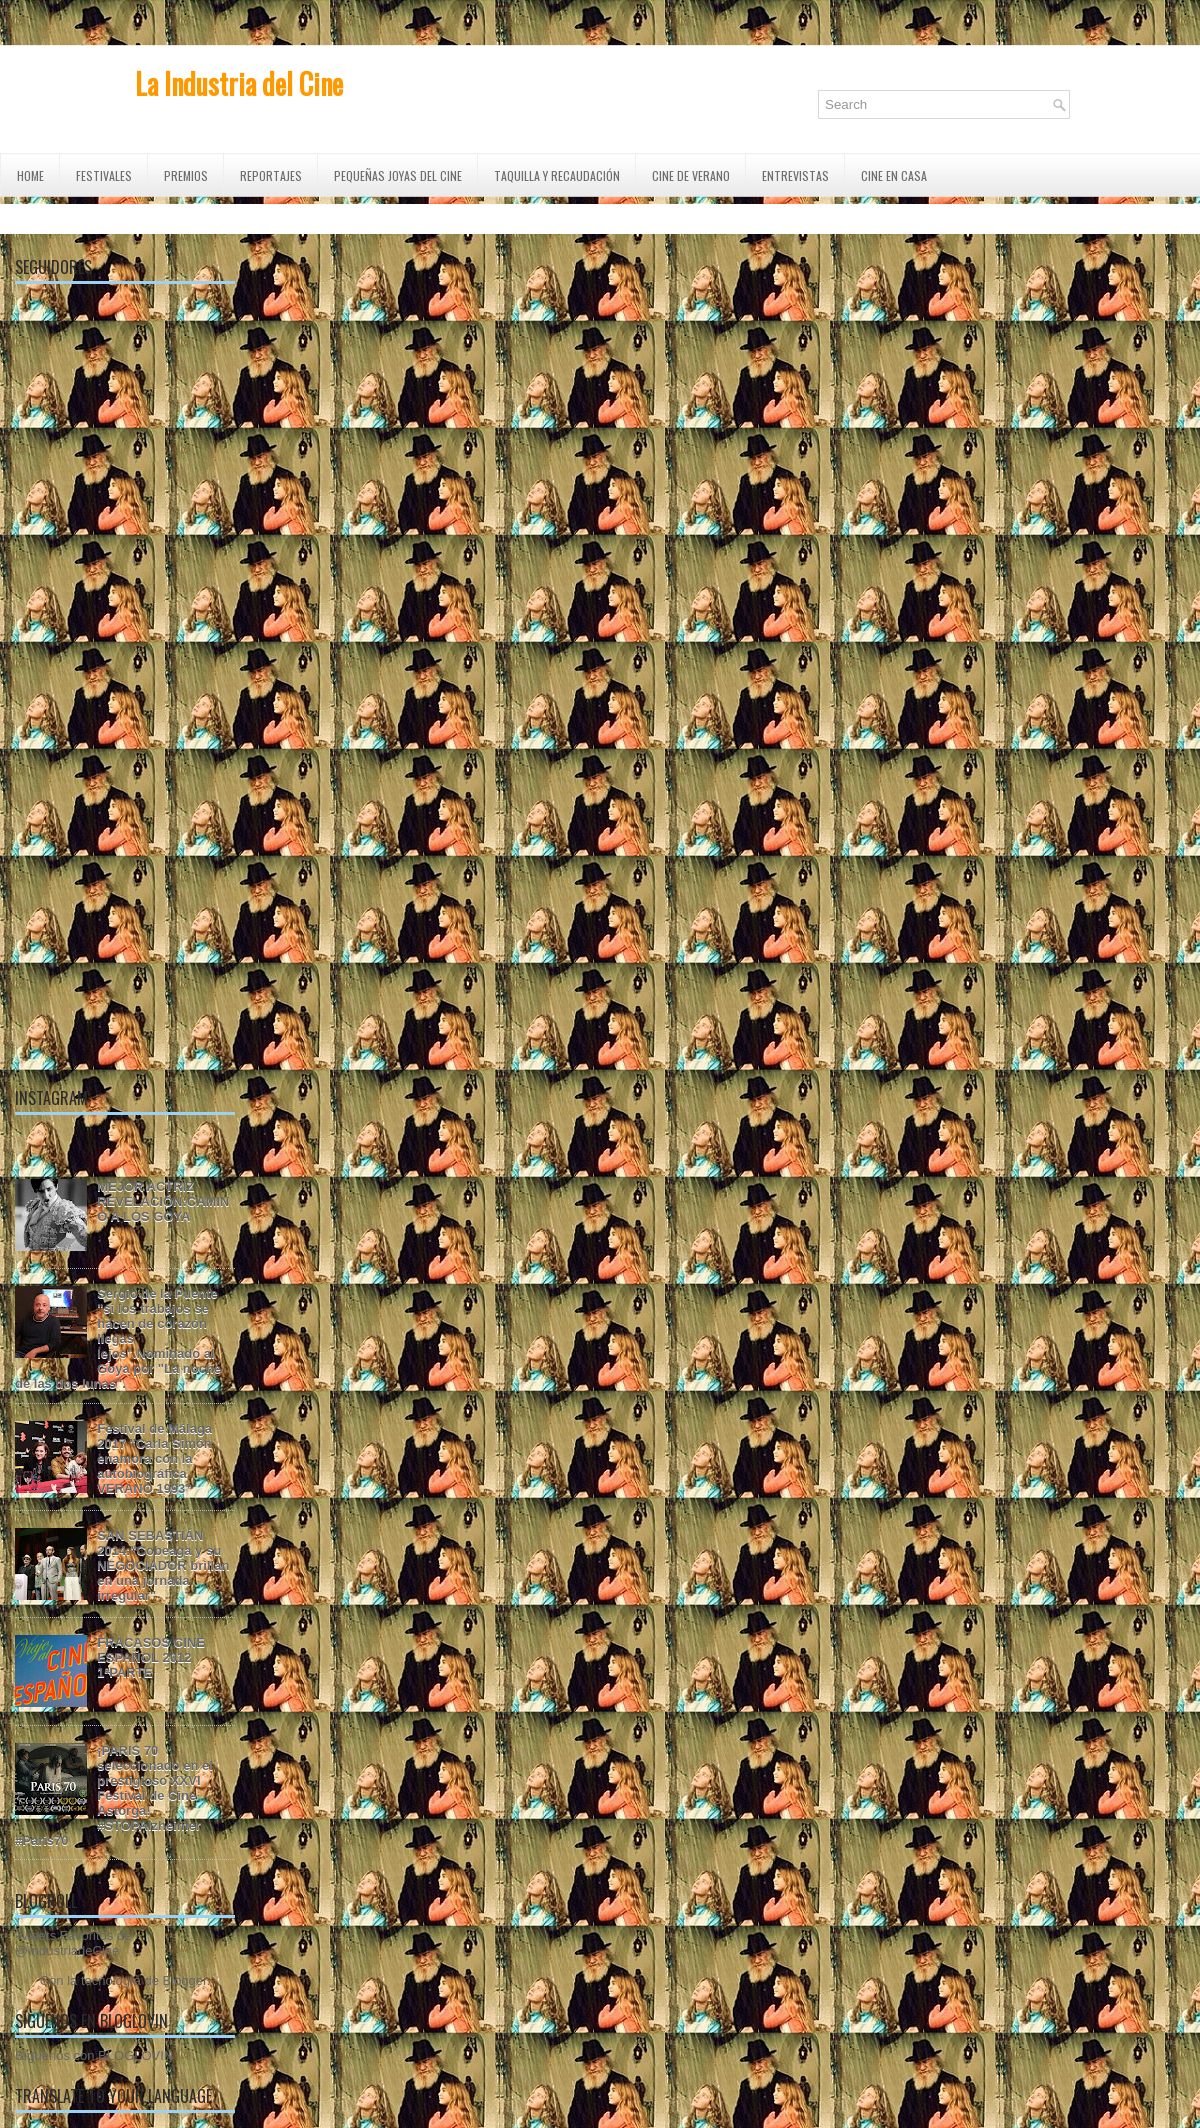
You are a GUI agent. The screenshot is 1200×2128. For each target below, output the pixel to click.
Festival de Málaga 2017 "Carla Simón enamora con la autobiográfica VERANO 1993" (154, 1458)
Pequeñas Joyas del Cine (398, 175)
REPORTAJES (271, 175)
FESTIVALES (104, 175)
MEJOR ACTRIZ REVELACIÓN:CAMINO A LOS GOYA (163, 1201)
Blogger (185, 1980)
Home (30, 175)
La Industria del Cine (239, 83)
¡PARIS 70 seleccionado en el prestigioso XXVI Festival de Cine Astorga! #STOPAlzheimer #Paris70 (114, 1795)
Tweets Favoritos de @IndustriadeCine (73, 1943)
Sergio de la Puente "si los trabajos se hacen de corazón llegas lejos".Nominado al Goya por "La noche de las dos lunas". (118, 1338)
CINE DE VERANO (691, 175)
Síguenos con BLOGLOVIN (94, 2055)
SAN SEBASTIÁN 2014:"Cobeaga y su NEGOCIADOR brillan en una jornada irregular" (163, 1565)
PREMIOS (186, 175)
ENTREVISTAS (795, 175)
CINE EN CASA (894, 175)
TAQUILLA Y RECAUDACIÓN (557, 175)
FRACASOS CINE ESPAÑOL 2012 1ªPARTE (151, 1657)
